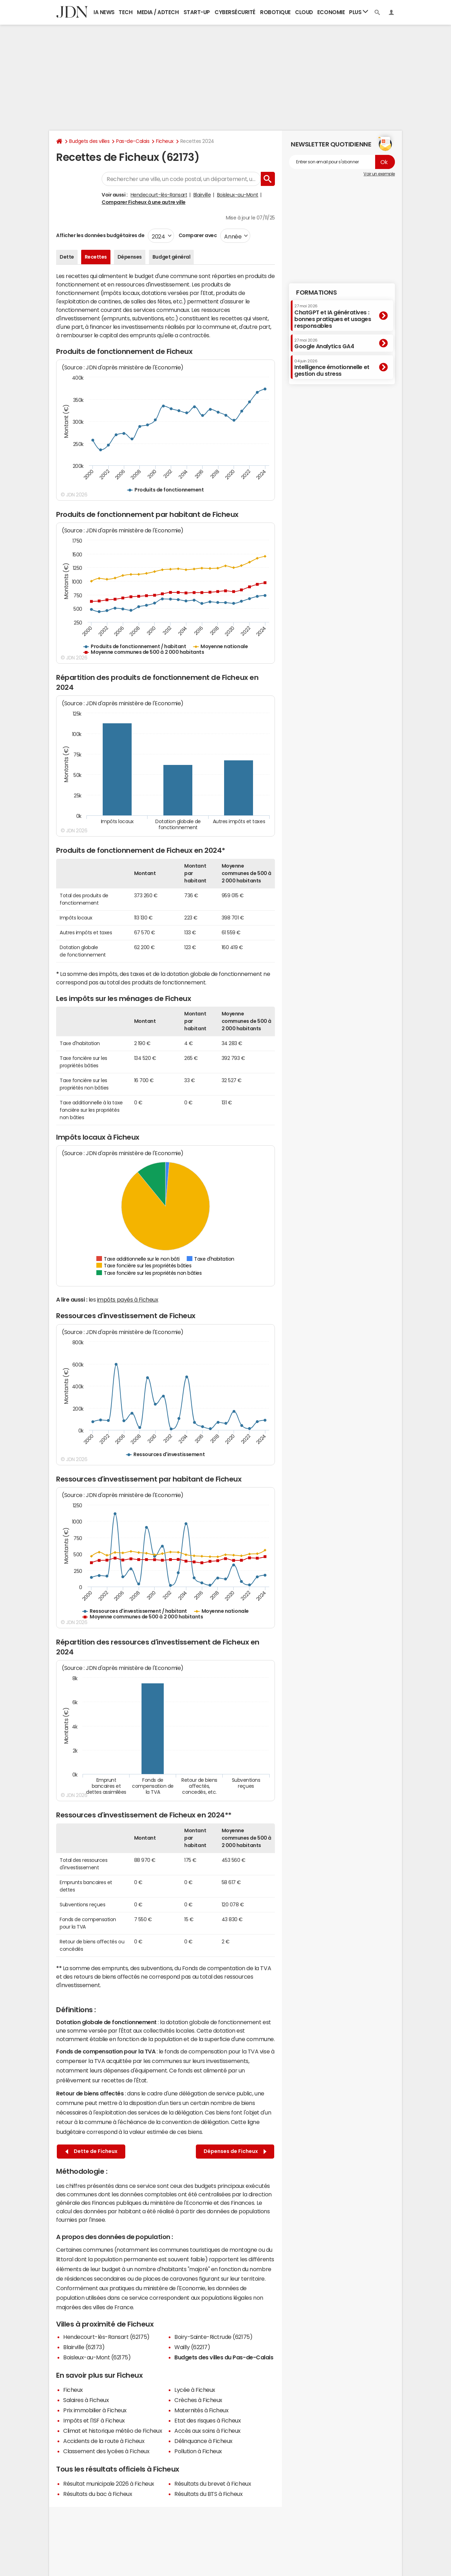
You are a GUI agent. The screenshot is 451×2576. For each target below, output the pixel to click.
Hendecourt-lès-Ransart (159, 194)
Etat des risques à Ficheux (207, 2420)
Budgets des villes (89, 141)
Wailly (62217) (192, 2347)
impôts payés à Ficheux (127, 1299)
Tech (125, 12)
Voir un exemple (379, 174)
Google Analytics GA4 (324, 343)
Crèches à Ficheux (198, 2400)
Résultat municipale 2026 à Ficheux (108, 2483)
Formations (316, 292)
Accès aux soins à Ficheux (207, 2430)
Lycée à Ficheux (194, 2390)
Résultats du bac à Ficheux (97, 2494)
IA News (104, 12)
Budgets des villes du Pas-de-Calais (223, 2357)
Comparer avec (197, 235)
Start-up (197, 12)
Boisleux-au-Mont (237, 194)
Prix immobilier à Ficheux (95, 2410)
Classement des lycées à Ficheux (106, 2451)
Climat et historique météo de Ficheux (112, 2430)
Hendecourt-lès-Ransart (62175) (106, 2337)
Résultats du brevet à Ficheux (212, 2483)
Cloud (304, 12)
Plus (358, 12)
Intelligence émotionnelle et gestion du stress (331, 367)
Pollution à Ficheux (198, 2451)
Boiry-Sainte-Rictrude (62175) (213, 2337)
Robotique (275, 12)
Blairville (202, 194)
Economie (331, 12)
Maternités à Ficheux (201, 2410)
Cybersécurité (235, 12)
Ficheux (165, 141)
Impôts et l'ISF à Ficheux (94, 2420)
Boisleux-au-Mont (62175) (97, 2357)
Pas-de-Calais (132, 141)
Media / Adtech (158, 12)
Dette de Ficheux (91, 2151)
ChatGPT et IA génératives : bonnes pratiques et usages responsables (332, 316)
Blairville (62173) (83, 2347)
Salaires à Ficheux (86, 2400)
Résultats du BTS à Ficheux (208, 2494)
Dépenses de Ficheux (235, 2151)
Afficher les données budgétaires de (100, 235)
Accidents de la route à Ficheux (103, 2441)
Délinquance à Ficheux (203, 2441)
